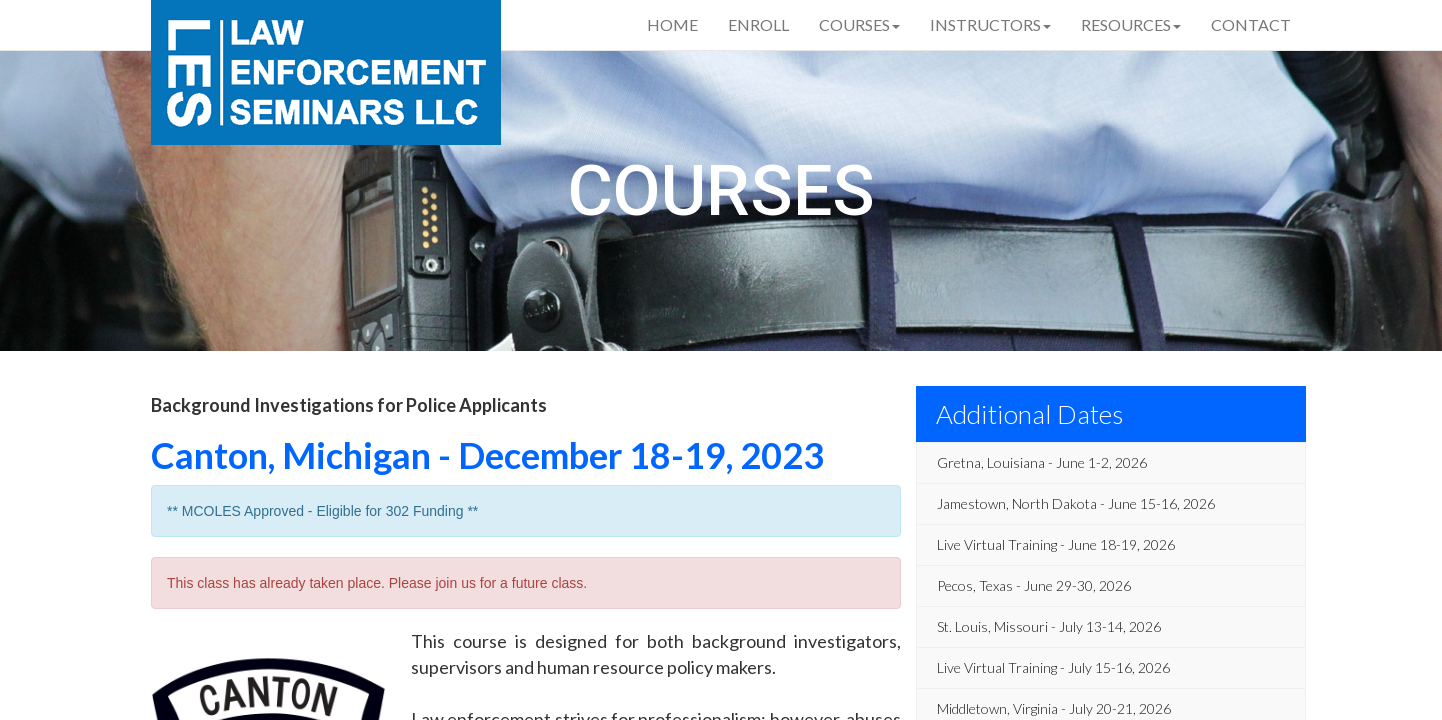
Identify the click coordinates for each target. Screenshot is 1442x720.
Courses (859, 24)
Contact (1251, 24)
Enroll (758, 24)
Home (672, 24)
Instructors (990, 24)
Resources (1131, 24)
